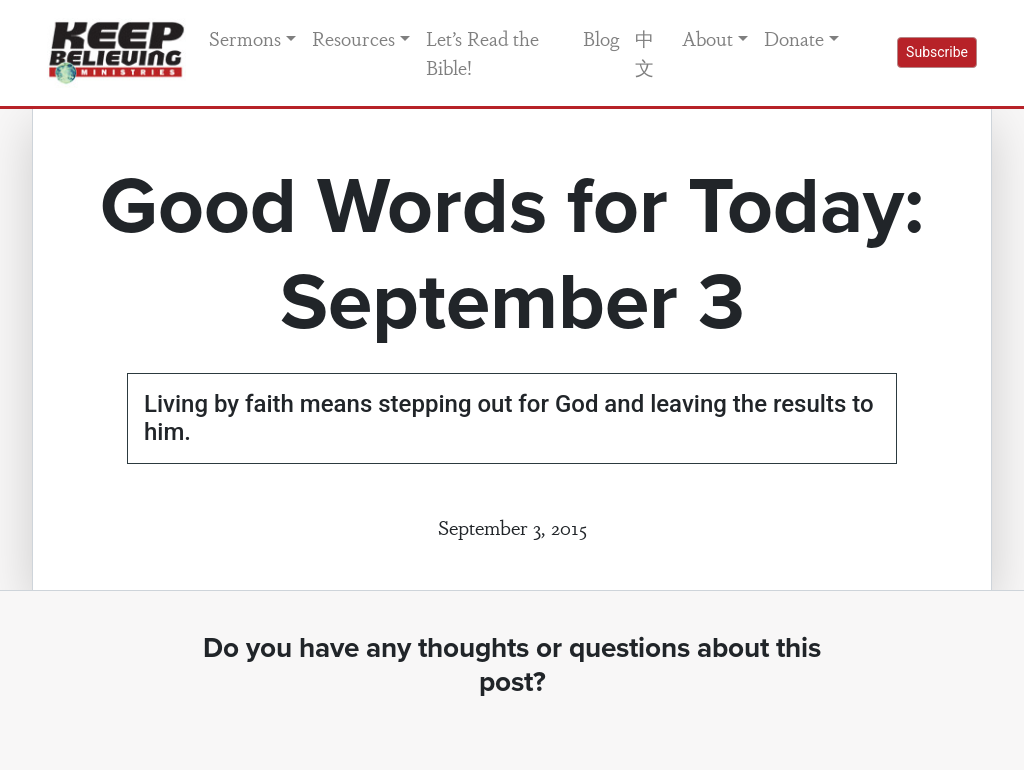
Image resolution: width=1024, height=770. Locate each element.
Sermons (245, 38)
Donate (794, 38)
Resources (353, 38)
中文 (644, 52)
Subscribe (937, 52)
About (707, 38)
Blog (601, 38)
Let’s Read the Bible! (482, 52)
